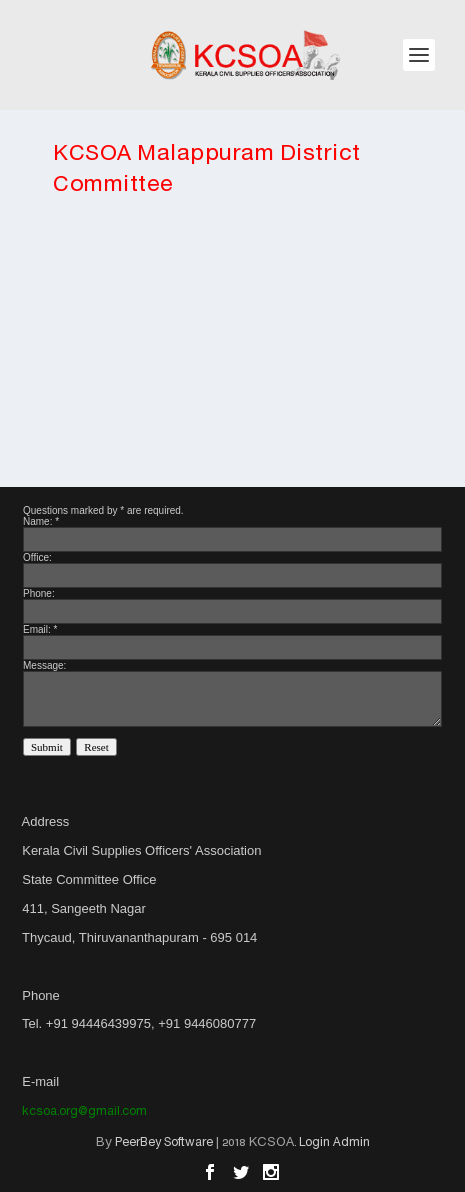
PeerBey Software (164, 1143)
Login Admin (334, 1143)
